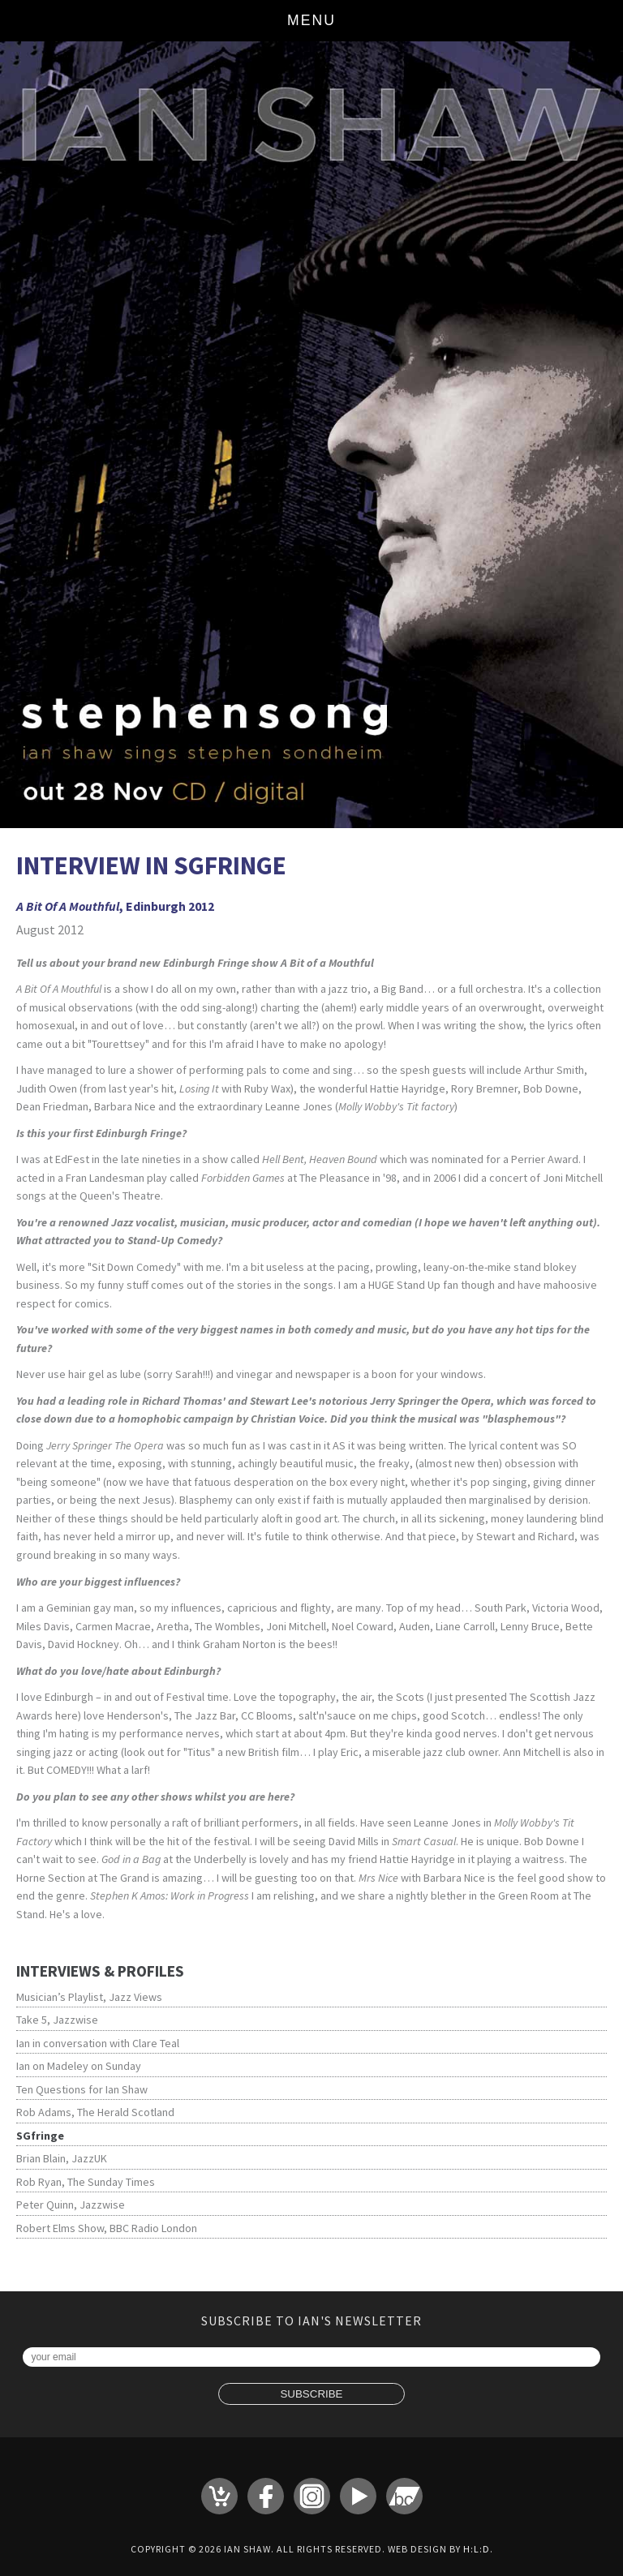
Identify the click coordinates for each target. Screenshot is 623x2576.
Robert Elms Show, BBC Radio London (106, 2228)
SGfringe (40, 2135)
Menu (311, 20)
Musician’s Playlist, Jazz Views (89, 1997)
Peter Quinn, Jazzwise (70, 2204)
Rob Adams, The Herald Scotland (95, 2112)
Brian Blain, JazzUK (61, 2158)
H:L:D (476, 2549)
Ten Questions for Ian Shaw (82, 2089)
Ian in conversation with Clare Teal (97, 2043)
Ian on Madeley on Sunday (78, 2066)
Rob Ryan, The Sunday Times (85, 2182)
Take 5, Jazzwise (57, 2019)
